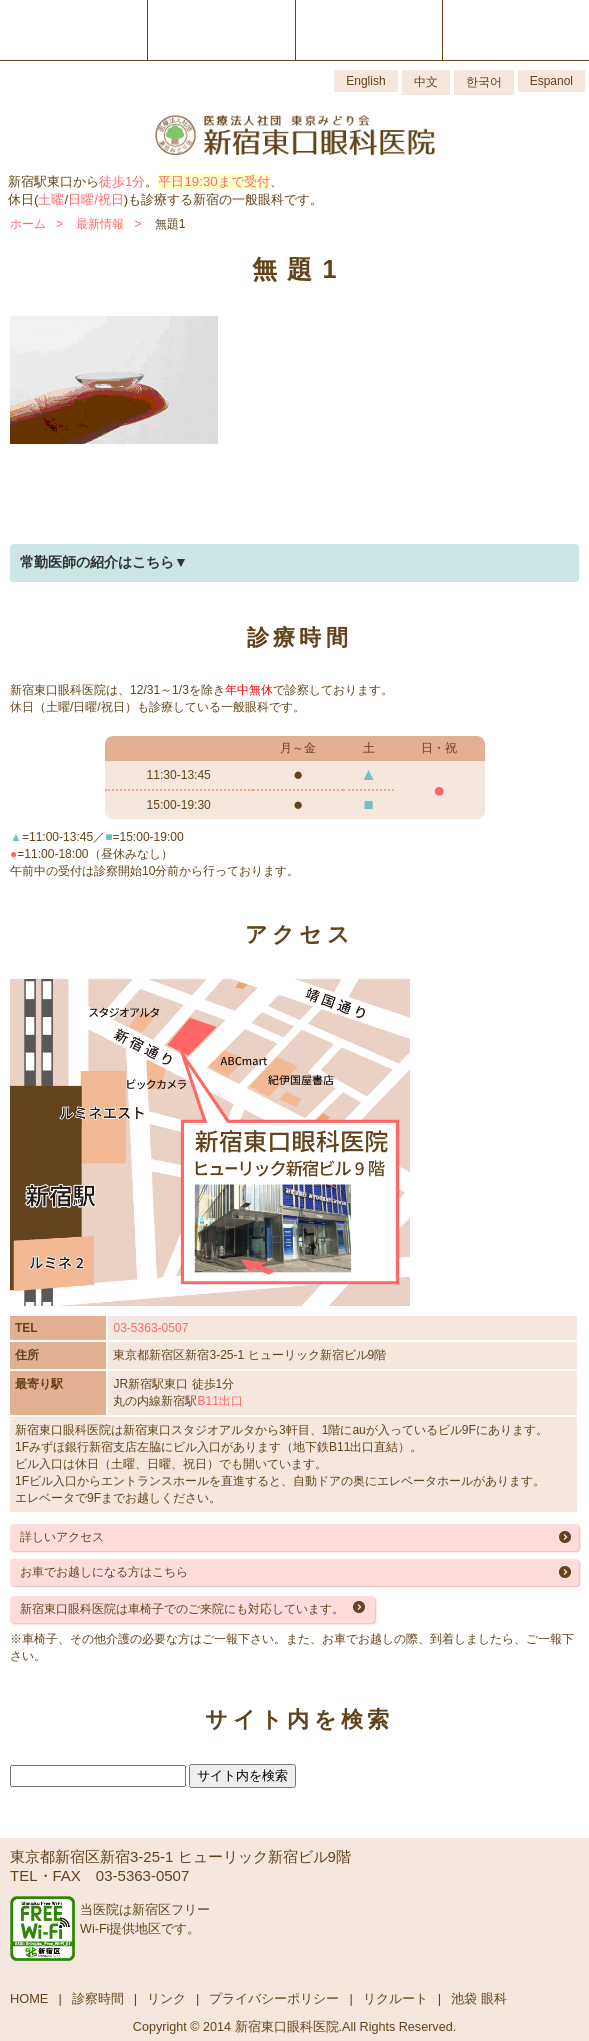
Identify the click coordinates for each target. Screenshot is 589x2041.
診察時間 (98, 1998)
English (365, 81)
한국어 (484, 82)
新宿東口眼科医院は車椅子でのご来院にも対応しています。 (182, 1609)
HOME (29, 1998)
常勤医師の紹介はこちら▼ (104, 562)
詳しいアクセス (62, 1537)
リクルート (395, 1998)
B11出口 (219, 1401)
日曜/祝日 (96, 199)
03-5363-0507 (150, 1328)
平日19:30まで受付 (213, 181)
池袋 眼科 (479, 1998)
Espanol (551, 81)
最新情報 (100, 224)
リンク (166, 1998)
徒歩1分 (122, 181)
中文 (426, 82)
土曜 (51, 199)
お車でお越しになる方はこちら (104, 1572)
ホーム (28, 224)
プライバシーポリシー (274, 1998)
